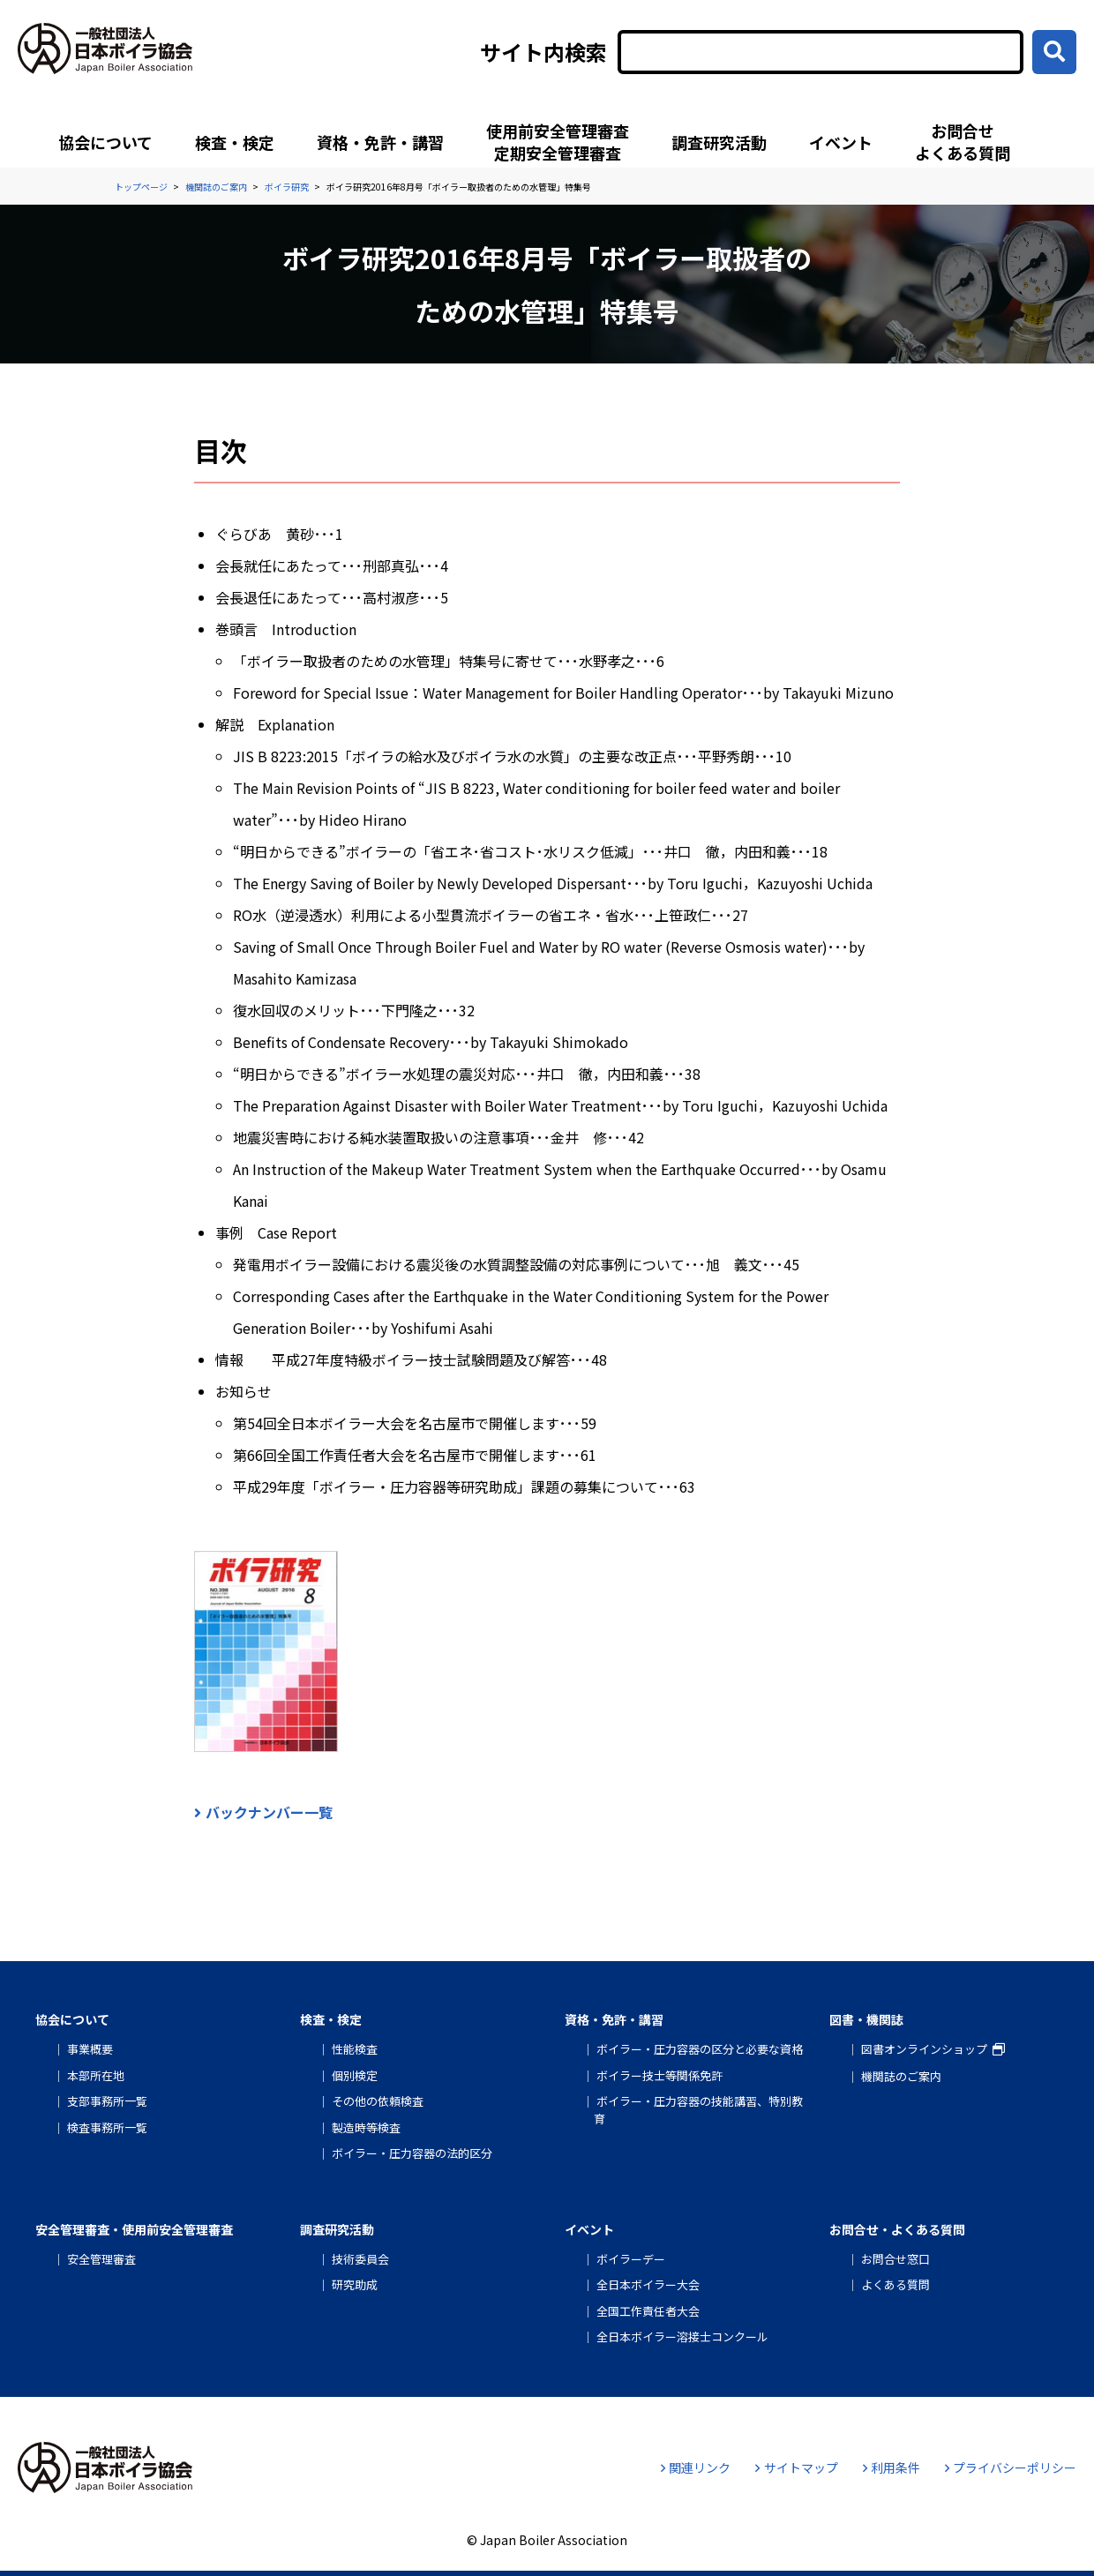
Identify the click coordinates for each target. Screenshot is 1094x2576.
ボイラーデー (630, 2258)
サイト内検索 (543, 52)
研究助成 (355, 2284)
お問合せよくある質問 (962, 141)
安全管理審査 (101, 2258)
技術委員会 (360, 2258)
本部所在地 (95, 2075)
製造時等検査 (366, 2127)
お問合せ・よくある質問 (897, 2229)
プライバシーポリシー (1010, 2467)
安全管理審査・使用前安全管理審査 (134, 2229)
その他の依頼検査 (377, 2101)
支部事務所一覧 (107, 2101)
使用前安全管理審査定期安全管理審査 (557, 141)
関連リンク (696, 2467)
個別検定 (355, 2075)
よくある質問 (895, 2284)
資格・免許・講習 (380, 142)
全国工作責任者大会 (648, 2311)
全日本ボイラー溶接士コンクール (682, 2336)
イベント (841, 142)
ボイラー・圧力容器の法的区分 (412, 2153)
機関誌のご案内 (901, 2076)
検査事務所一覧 (107, 2127)
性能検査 (355, 2049)
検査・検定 (234, 142)
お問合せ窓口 (895, 2258)
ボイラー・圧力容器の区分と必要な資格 (699, 2049)
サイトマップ (796, 2467)
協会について (105, 142)
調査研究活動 (719, 142)
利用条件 (891, 2467)
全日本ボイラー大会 (648, 2284)
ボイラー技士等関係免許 (659, 2075)
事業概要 (90, 2049)
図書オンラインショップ (924, 2049)
